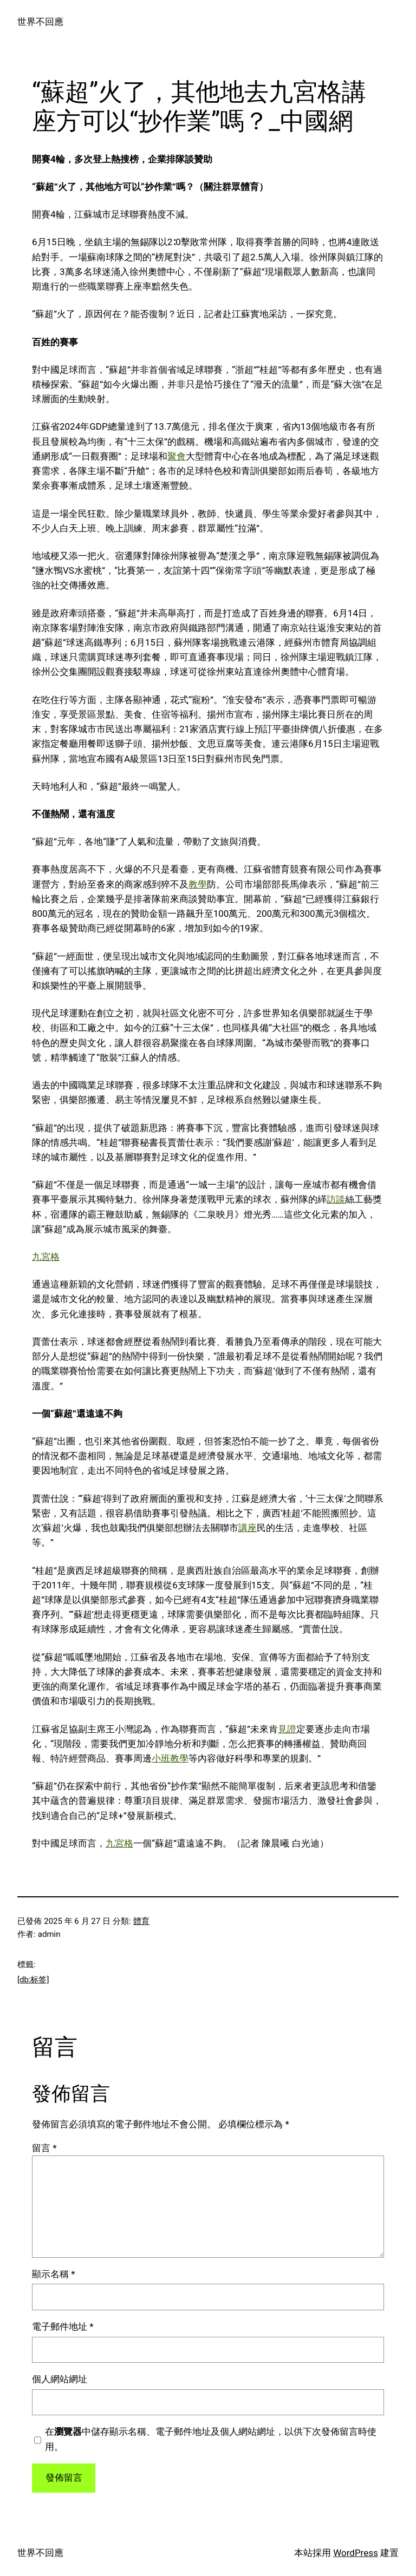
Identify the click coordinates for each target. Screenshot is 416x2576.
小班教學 (170, 1758)
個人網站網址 (59, 2379)
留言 (44, 2148)
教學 (197, 884)
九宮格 (46, 1256)
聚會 (176, 456)
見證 (287, 1729)
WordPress (355, 2552)
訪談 (336, 1199)
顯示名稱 (53, 2274)
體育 (141, 1921)
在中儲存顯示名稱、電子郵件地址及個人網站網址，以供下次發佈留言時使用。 (210, 2439)
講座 (247, 1527)
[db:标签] (33, 1979)
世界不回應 (40, 21)
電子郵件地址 (63, 2326)
